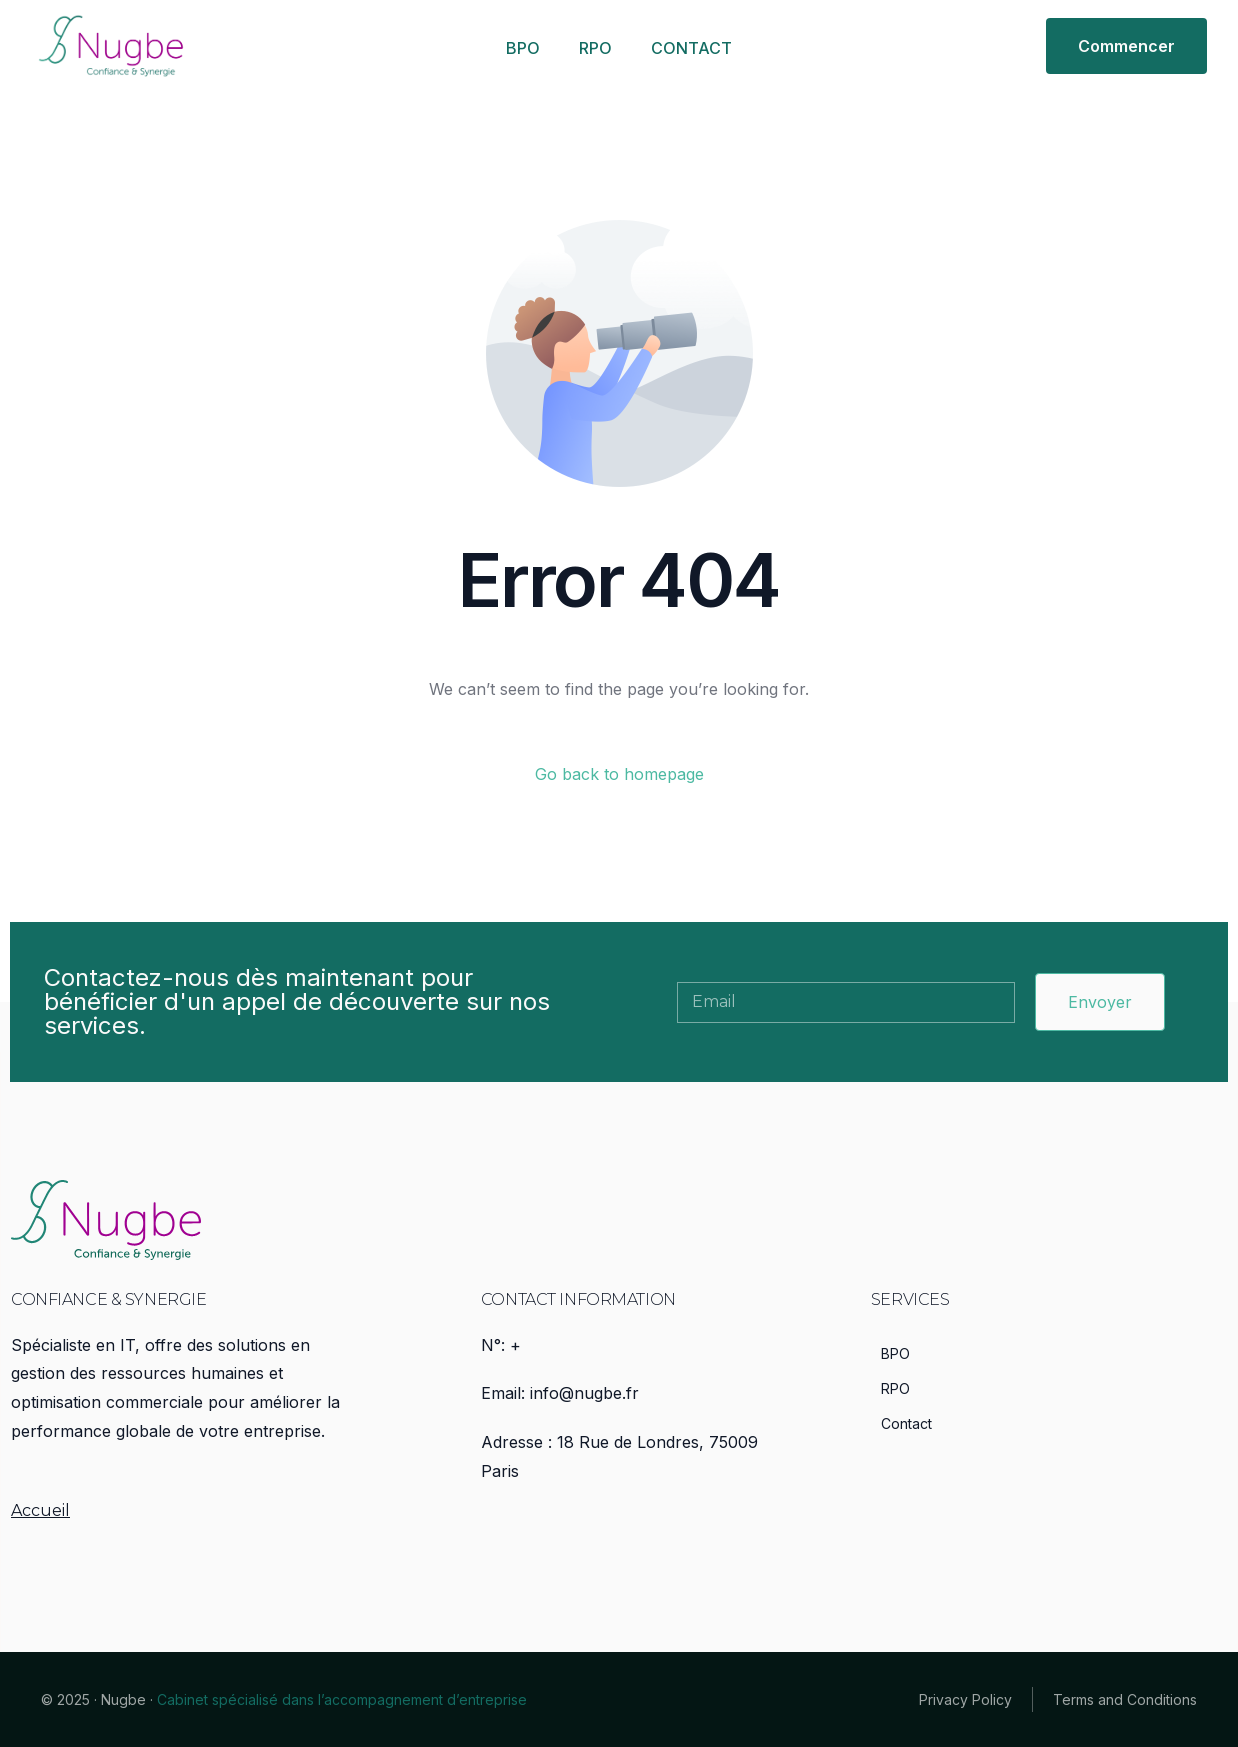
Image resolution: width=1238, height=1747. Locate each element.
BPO (523, 48)
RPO (595, 48)
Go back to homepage (619, 774)
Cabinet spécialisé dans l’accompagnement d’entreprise (342, 1699)
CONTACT (691, 48)
